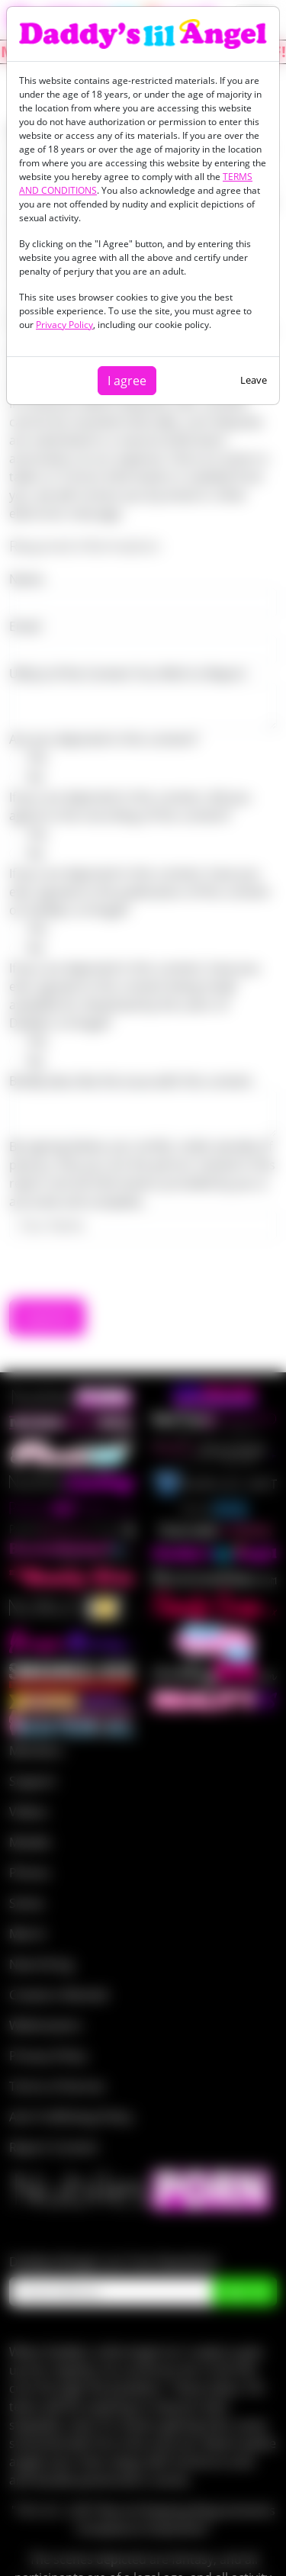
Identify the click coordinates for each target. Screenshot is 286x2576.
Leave (253, 380)
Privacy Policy (64, 324)
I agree (127, 380)
